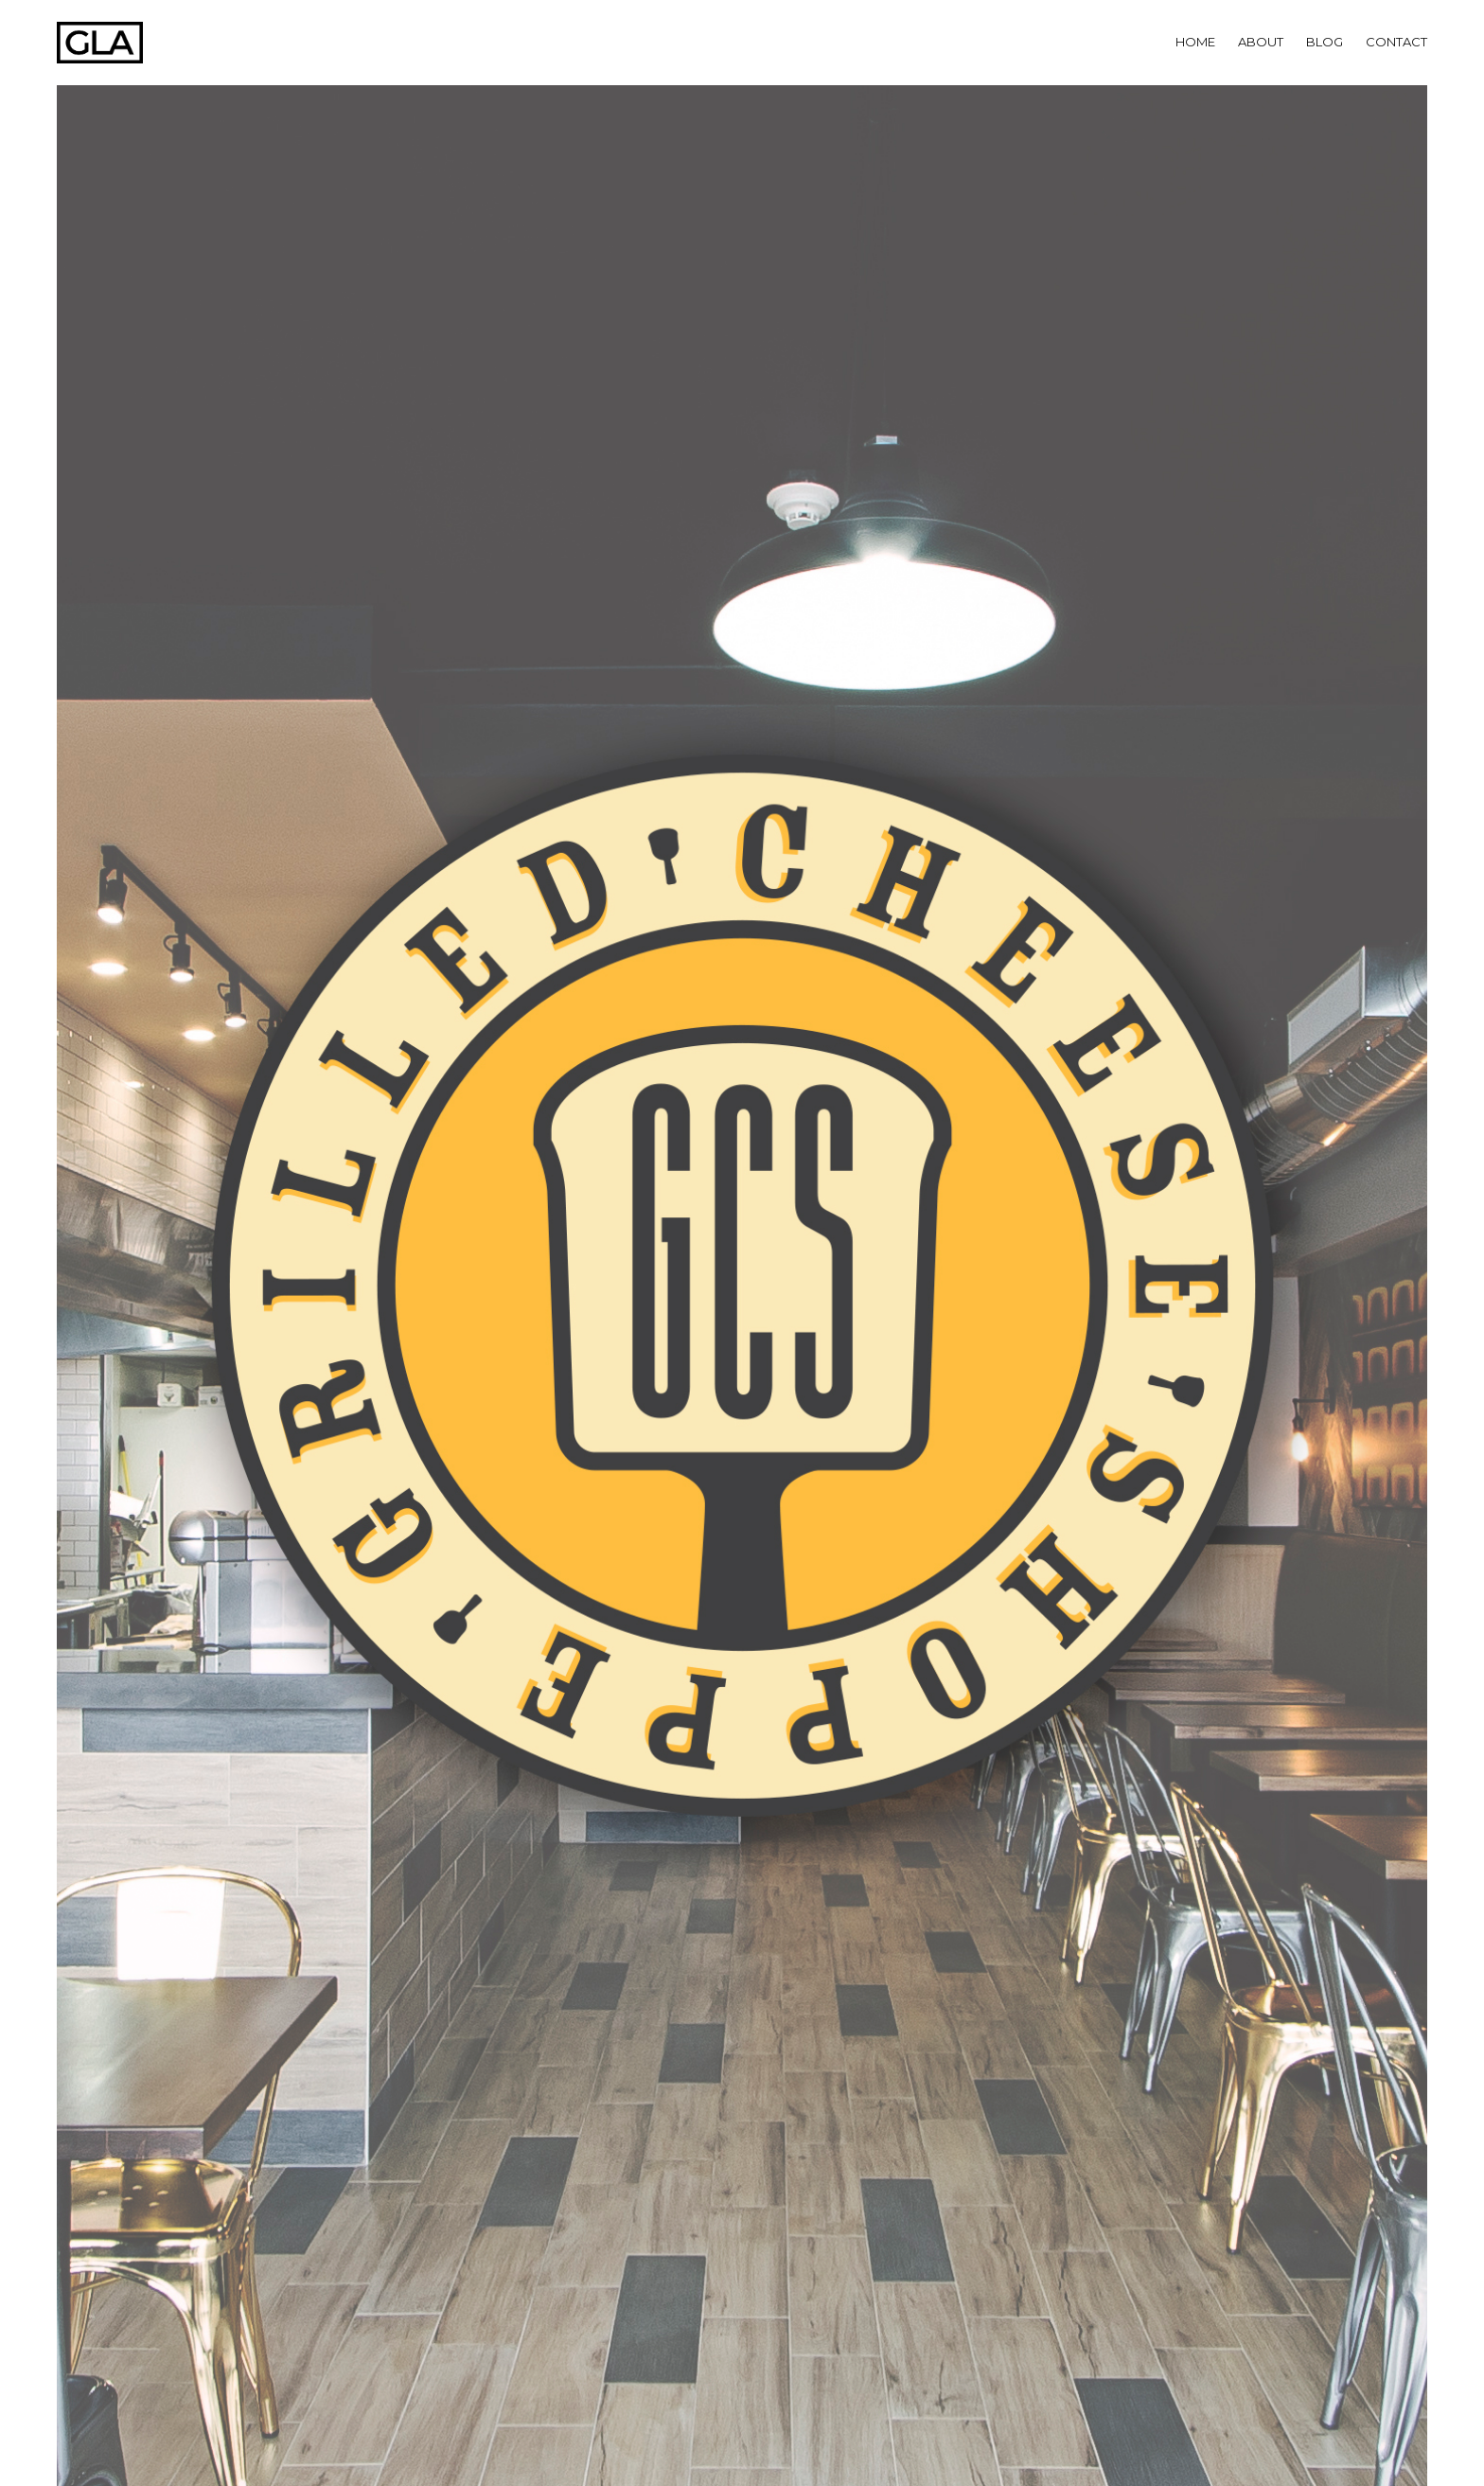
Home (1195, 41)
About (1260, 41)
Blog (1324, 41)
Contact (1396, 41)
